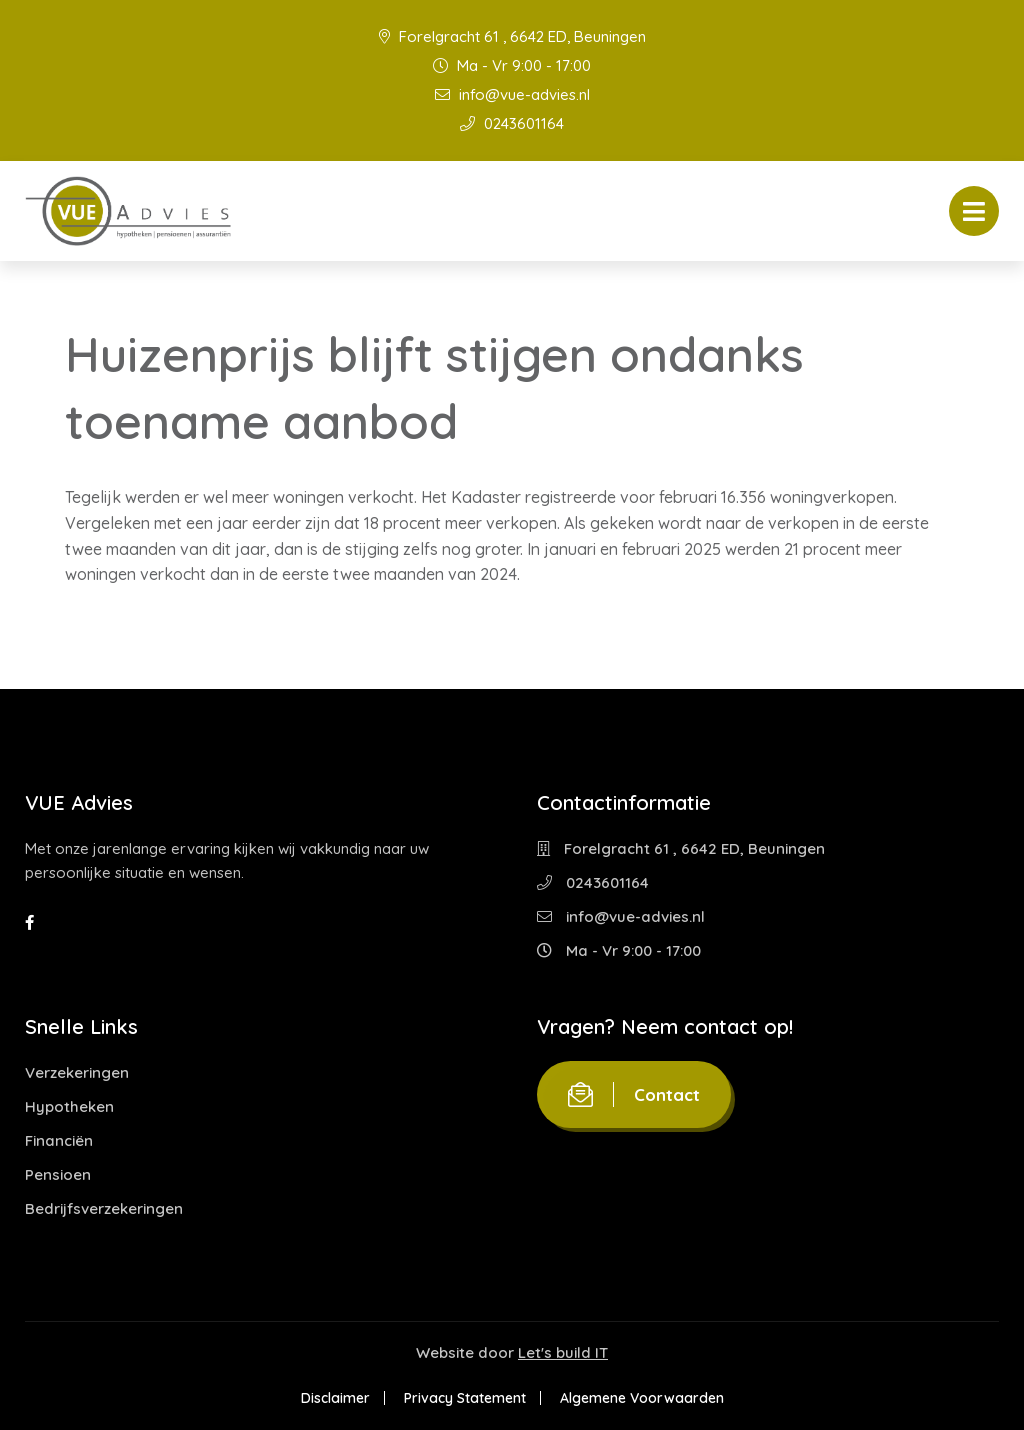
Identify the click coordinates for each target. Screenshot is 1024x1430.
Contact (634, 1094)
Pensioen (58, 1174)
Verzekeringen (77, 1072)
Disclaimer (335, 1398)
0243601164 (512, 123)
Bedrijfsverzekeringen (104, 1208)
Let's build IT (563, 1352)
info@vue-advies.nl (512, 94)
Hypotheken (69, 1106)
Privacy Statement (465, 1398)
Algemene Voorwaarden (642, 1398)
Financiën (59, 1140)
